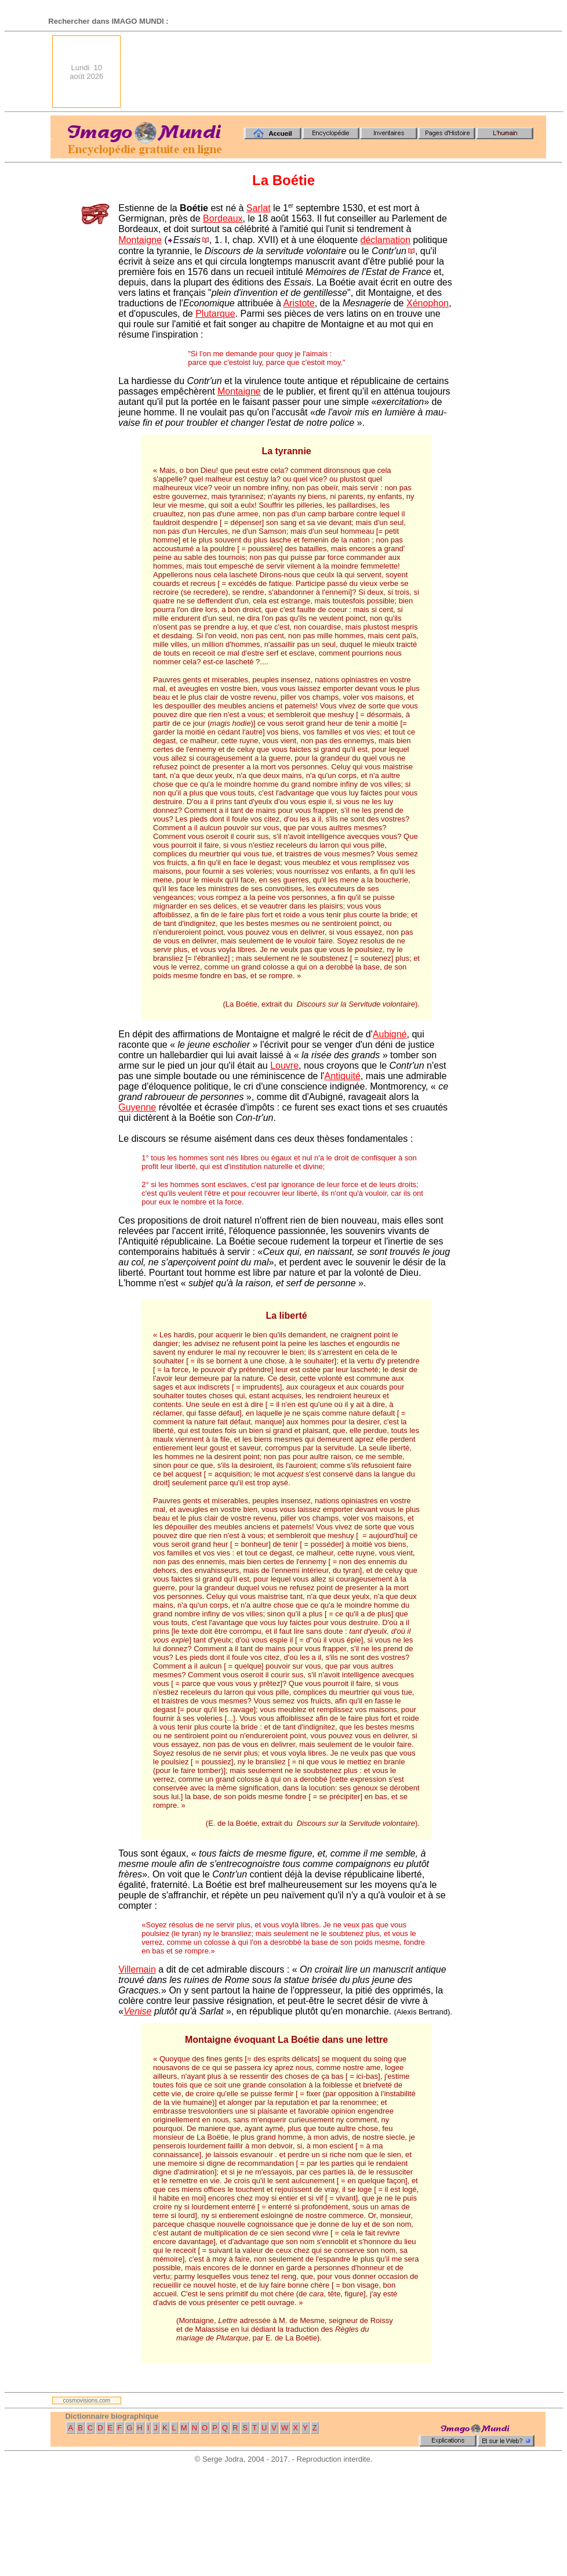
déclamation (385, 240)
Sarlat (258, 208)
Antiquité (343, 1076)
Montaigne (140, 240)
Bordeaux (223, 218)
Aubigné (390, 1034)
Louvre (284, 1065)
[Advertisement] (505, 71)
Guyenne (137, 1107)
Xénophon (427, 303)
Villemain (137, 1969)
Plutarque (215, 314)
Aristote (298, 303)
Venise (137, 2011)
